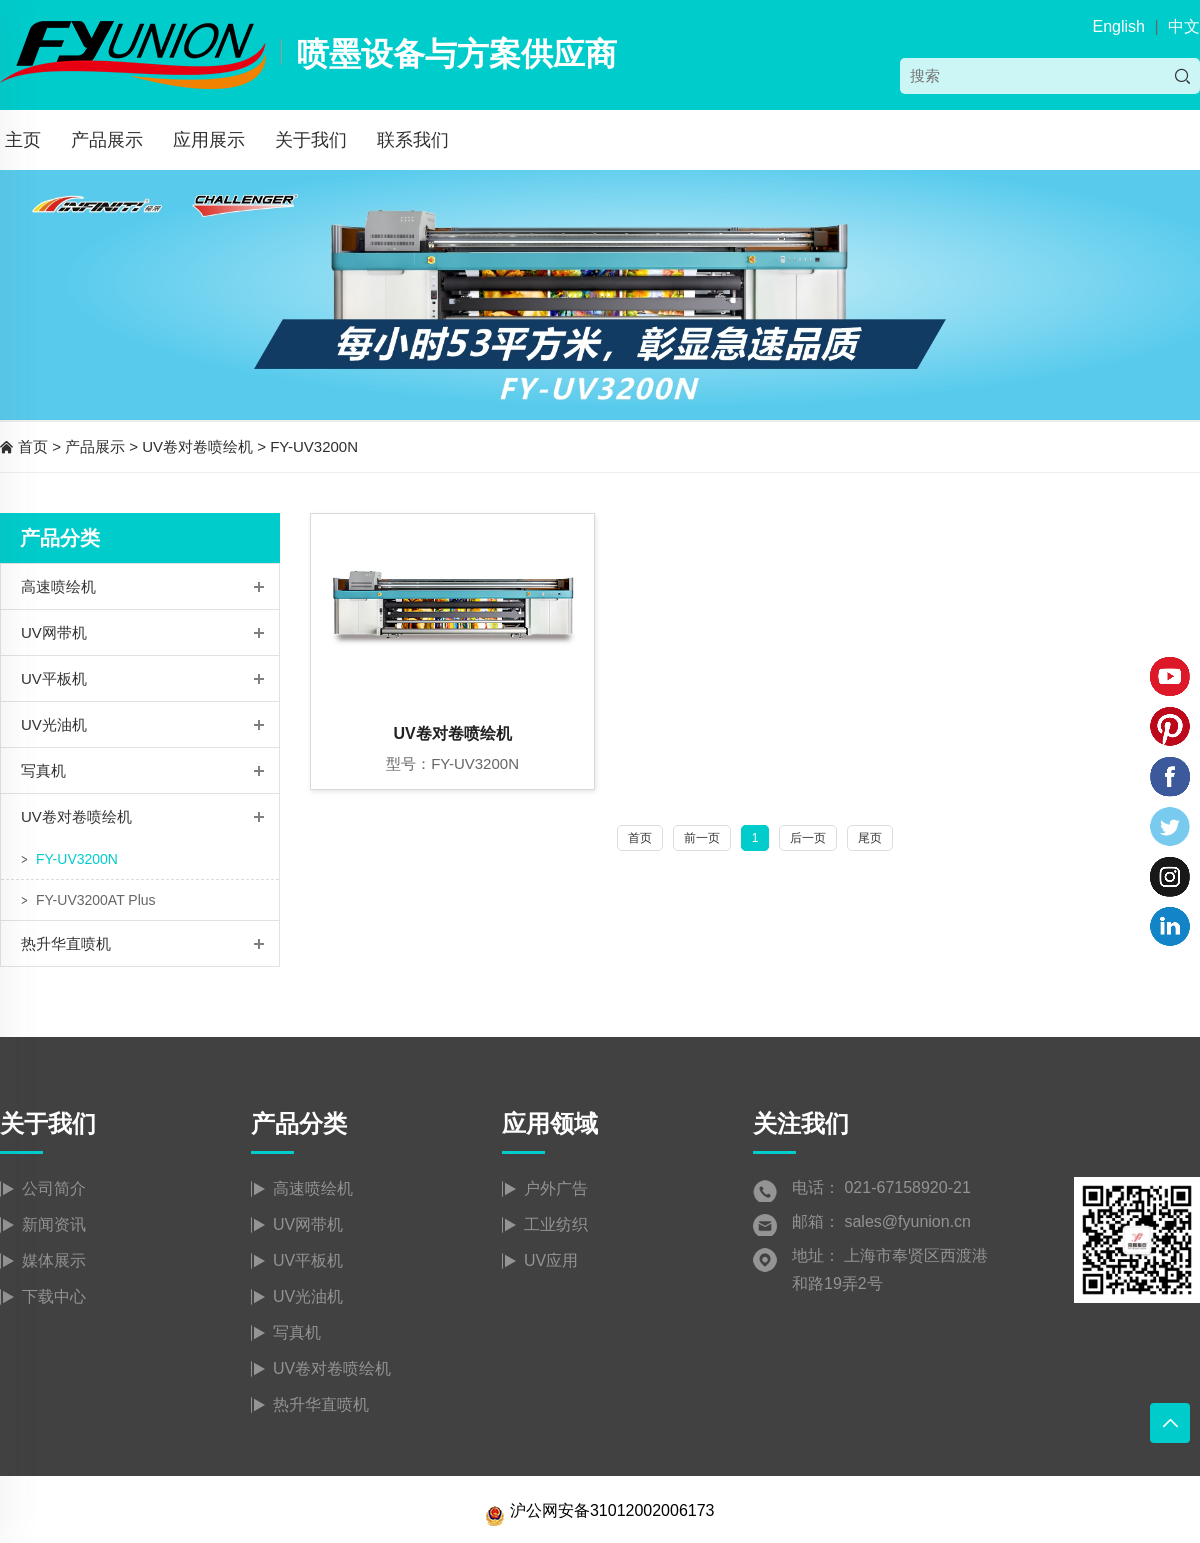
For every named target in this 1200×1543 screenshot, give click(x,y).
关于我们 (311, 140)
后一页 (808, 838)
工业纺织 (556, 1224)
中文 (1184, 26)
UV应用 (551, 1260)
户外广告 (556, 1188)
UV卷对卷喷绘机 (197, 446)
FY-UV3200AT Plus (96, 900)
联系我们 (413, 140)
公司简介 (54, 1188)
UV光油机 (54, 724)
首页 (33, 446)
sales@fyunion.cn (907, 1221)
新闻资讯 (54, 1224)
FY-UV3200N (314, 446)
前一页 (702, 838)
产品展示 (107, 140)
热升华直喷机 (66, 943)
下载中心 (54, 1296)
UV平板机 (54, 678)
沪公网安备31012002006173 (599, 1510)
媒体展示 (54, 1260)
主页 (23, 140)
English (1118, 26)
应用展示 (209, 140)
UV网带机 (54, 632)
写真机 (43, 770)
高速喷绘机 (58, 586)
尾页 (870, 838)
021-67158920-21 (907, 1187)
